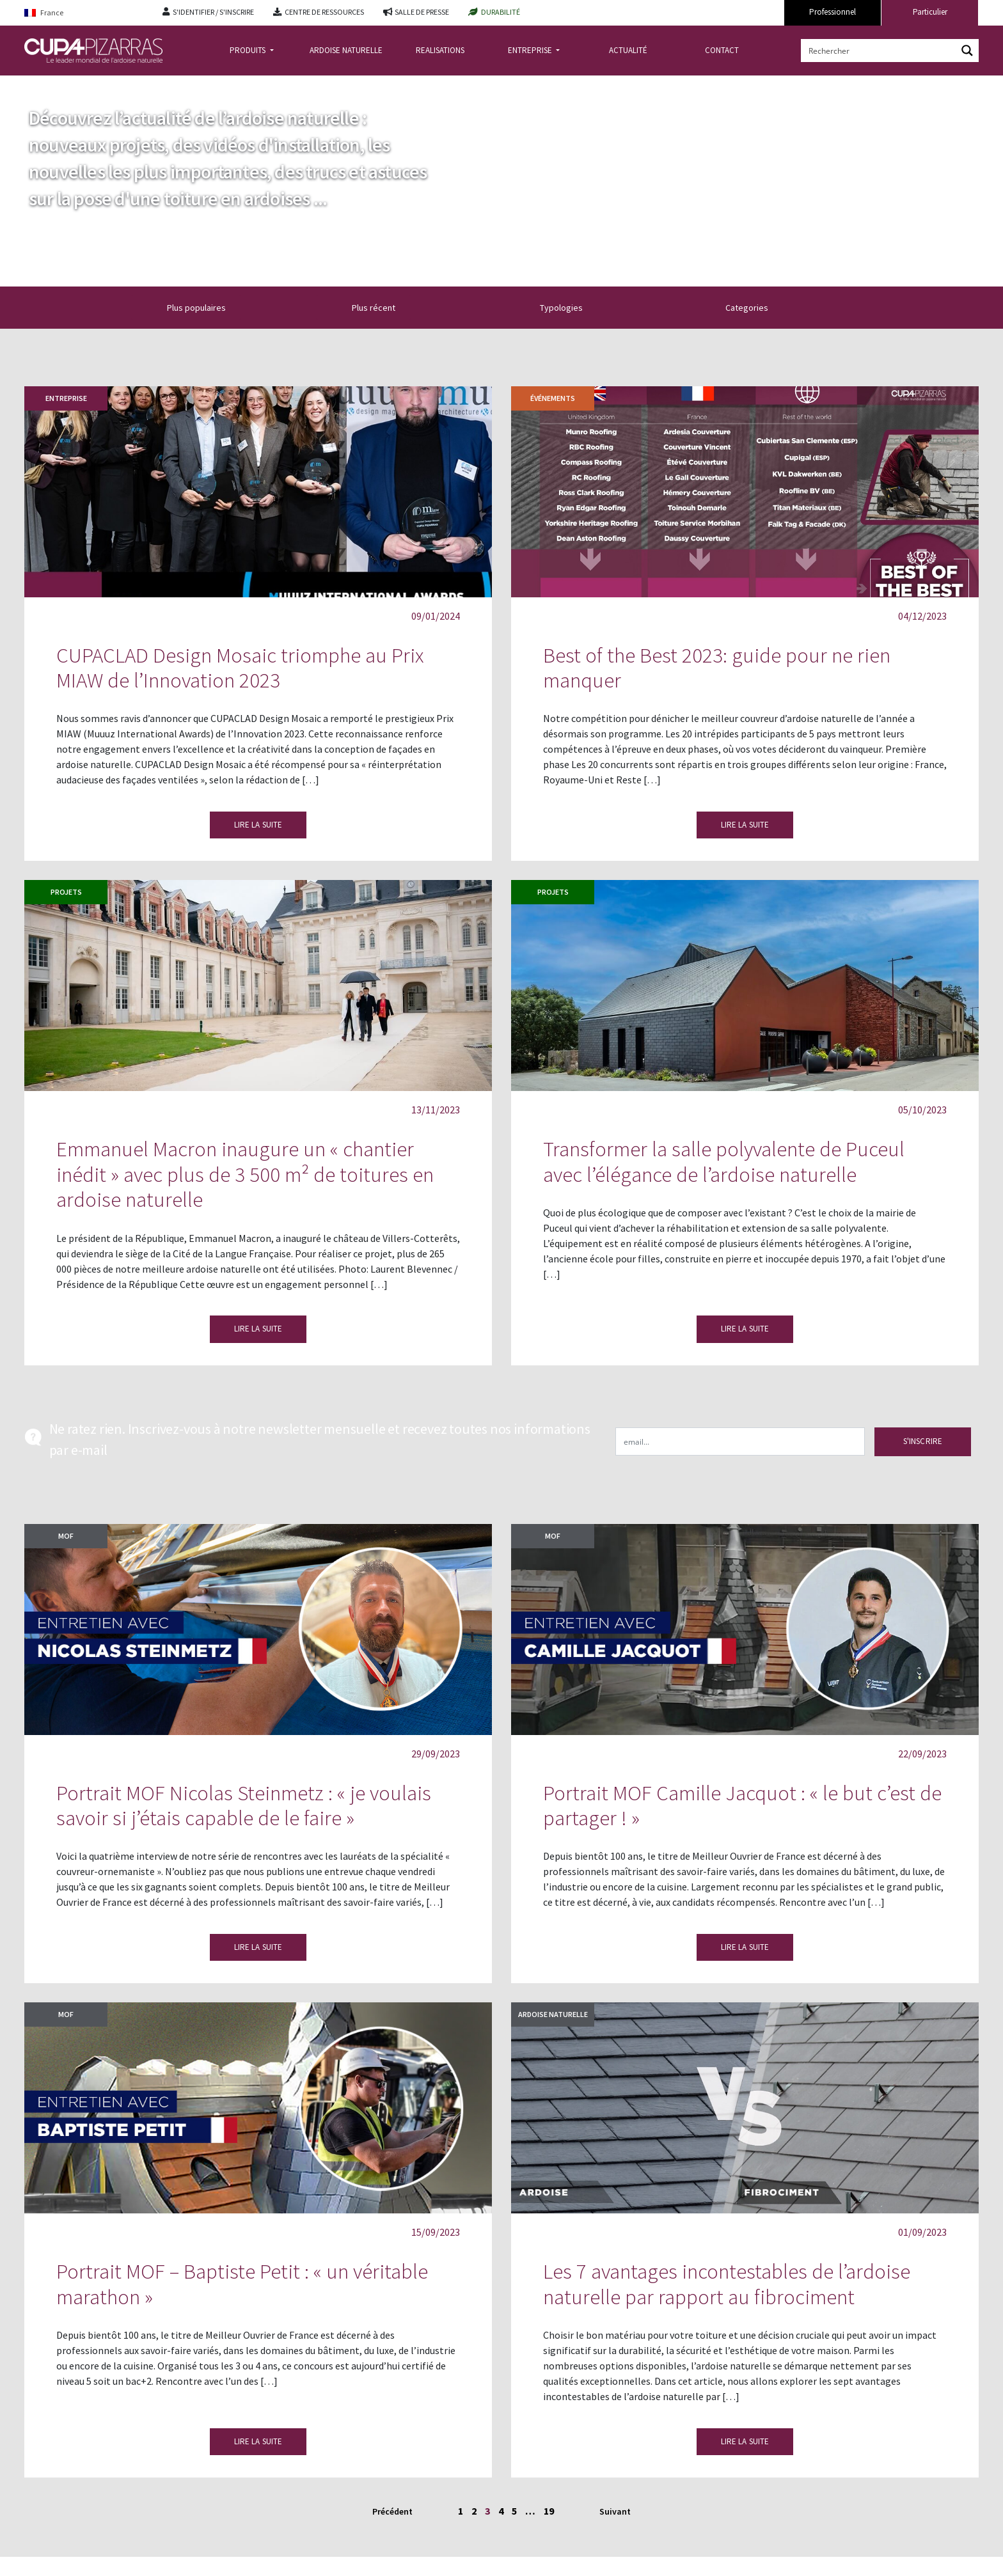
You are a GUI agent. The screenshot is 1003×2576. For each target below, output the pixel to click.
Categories (754, 307)
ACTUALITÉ (628, 50)
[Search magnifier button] (967, 50)
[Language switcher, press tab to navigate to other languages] (83, 13)
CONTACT (722, 50)
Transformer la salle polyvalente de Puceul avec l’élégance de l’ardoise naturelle (723, 1162)
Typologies (568, 307)
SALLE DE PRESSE (422, 12)
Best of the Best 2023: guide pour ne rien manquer (716, 668)
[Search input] (880, 50)
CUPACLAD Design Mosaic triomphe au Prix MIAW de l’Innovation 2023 (239, 668)
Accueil (39, 85)
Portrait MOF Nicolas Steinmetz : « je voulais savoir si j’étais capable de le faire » (243, 1806)
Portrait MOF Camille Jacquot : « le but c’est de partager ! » (742, 1806)
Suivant (615, 2511)
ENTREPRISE (531, 50)
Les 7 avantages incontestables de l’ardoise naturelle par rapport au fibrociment (726, 2284)
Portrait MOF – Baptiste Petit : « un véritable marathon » (242, 2284)
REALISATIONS (440, 50)
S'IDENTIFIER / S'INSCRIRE (213, 12)
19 (549, 2510)
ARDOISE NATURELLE (346, 50)
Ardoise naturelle (553, 2014)
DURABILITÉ (500, 12)
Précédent (392, 2511)
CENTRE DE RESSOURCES (324, 12)
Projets (66, 892)
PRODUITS (248, 50)
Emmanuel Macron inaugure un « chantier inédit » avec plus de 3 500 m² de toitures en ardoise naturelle (245, 1174)
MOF (66, 1536)
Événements (552, 398)
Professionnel (832, 11)
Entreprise (66, 398)
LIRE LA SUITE (258, 824)
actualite (84, 85)
